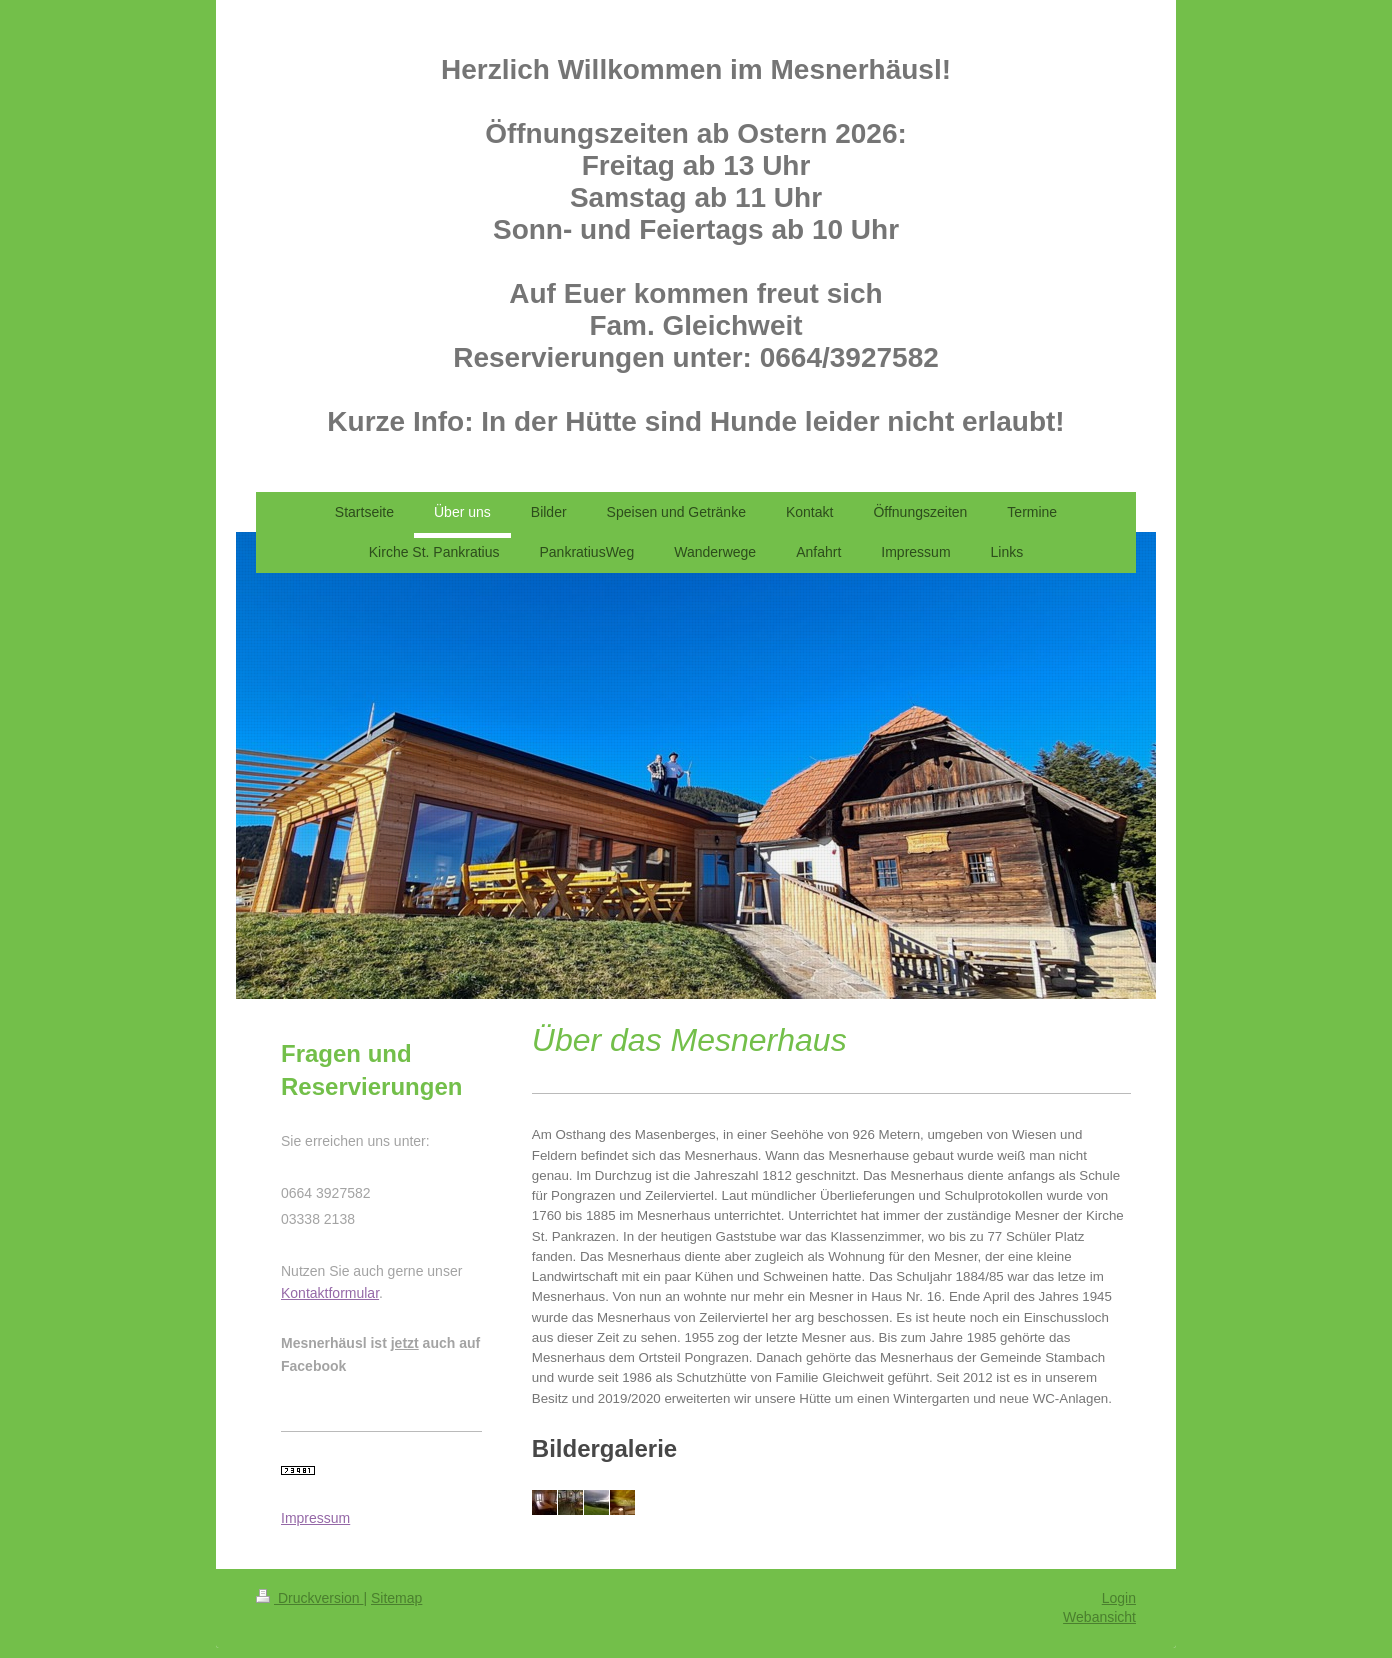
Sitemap (396, 1598)
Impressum (315, 1518)
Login (1119, 1598)
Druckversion (309, 1598)
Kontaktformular (330, 1293)
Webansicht (1099, 1617)
